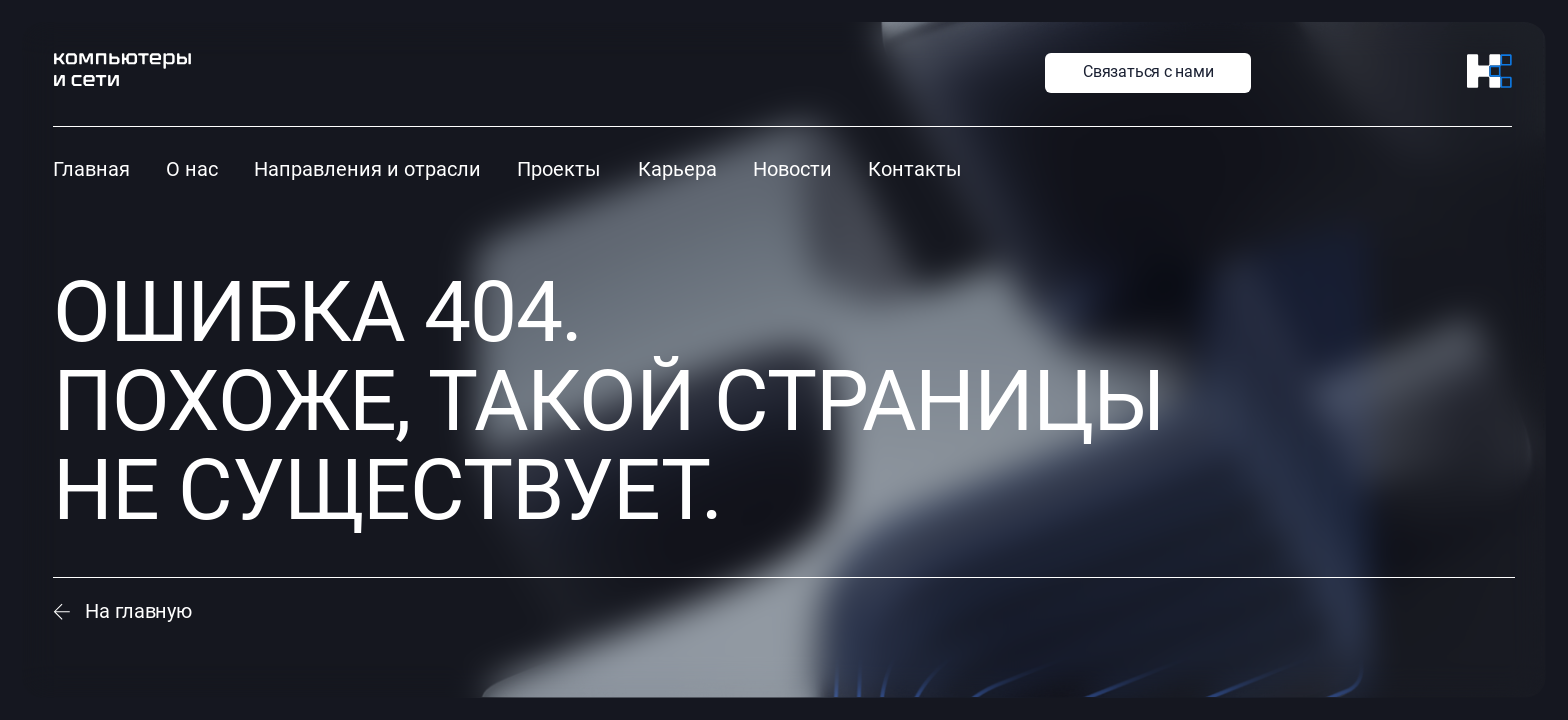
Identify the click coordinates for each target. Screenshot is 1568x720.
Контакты (915, 169)
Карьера (677, 169)
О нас (192, 169)
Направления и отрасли (367, 169)
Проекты (559, 169)
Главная (91, 169)
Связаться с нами (1148, 71)
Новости (792, 169)
